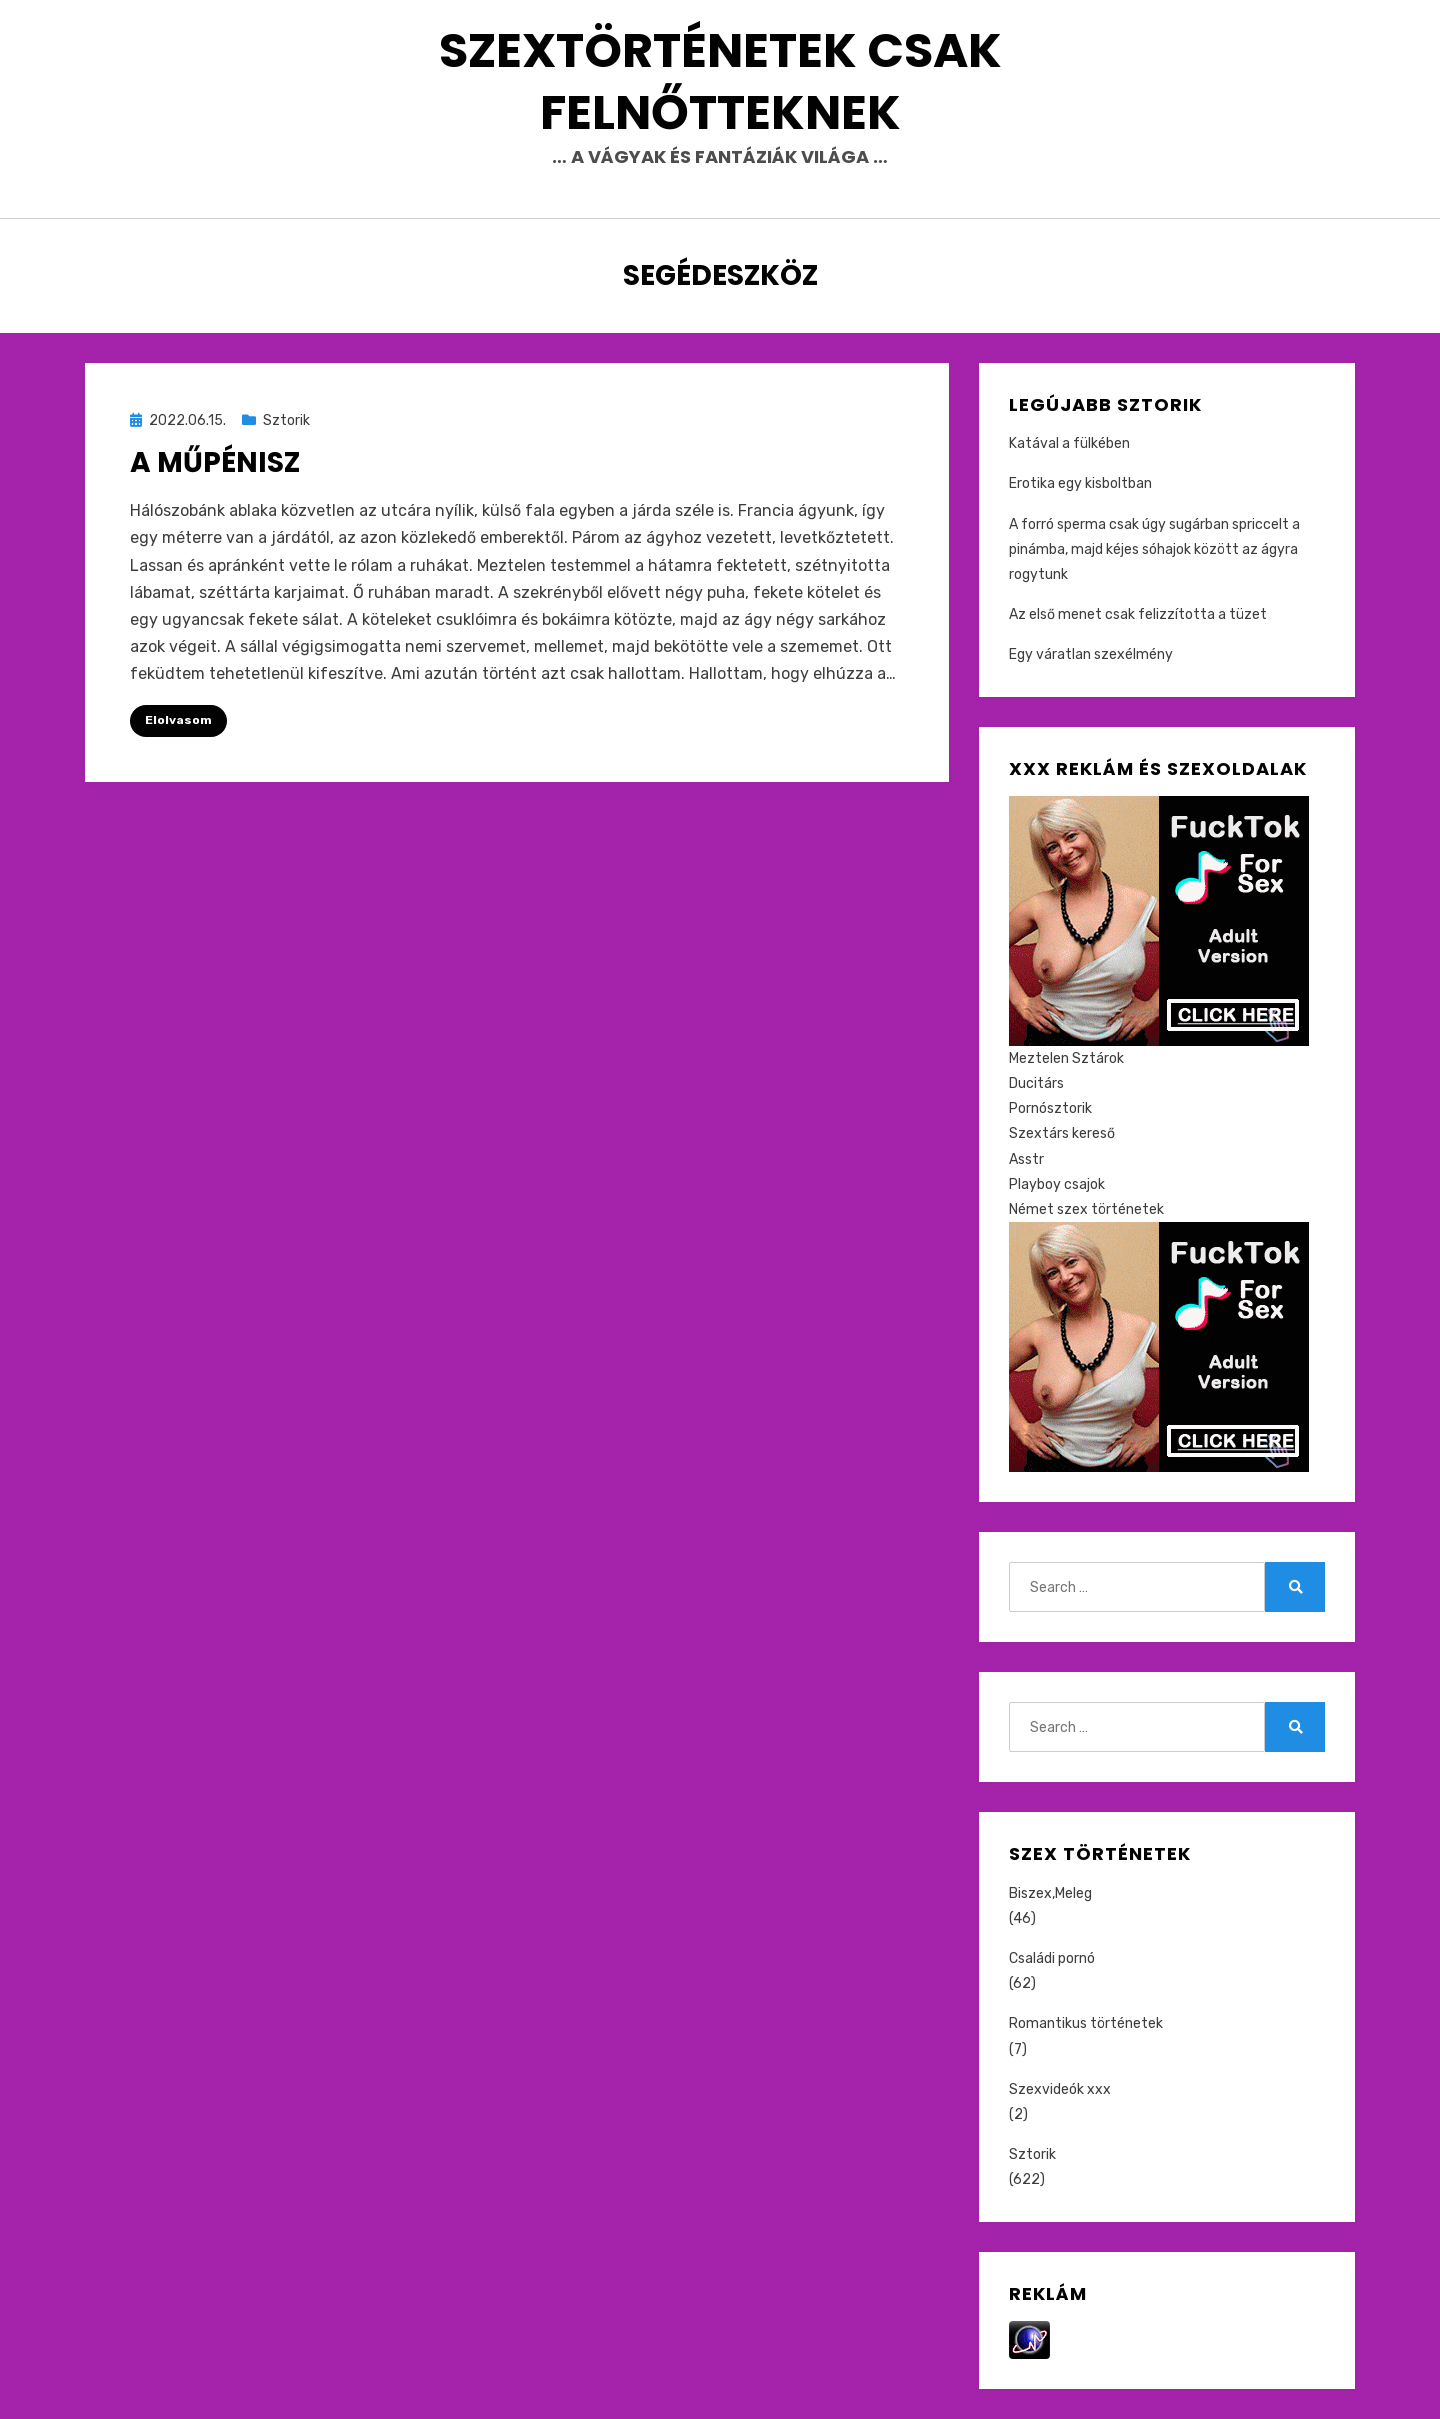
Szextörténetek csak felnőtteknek (720, 81)
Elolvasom (178, 720)
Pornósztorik (1050, 1108)
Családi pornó (1052, 1958)
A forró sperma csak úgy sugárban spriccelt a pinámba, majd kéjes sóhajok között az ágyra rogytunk (1154, 549)
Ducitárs (1036, 1083)
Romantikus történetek (1086, 2023)
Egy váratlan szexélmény (1091, 654)
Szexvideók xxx (1060, 2089)
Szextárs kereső (1062, 1133)
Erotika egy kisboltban (1080, 483)
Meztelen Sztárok (1066, 1058)
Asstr (1026, 1159)
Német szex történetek (1086, 1209)
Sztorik (286, 420)
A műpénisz (215, 462)
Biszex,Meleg (1050, 1893)
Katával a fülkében (1069, 443)
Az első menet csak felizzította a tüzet (1138, 614)
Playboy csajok (1057, 1184)
